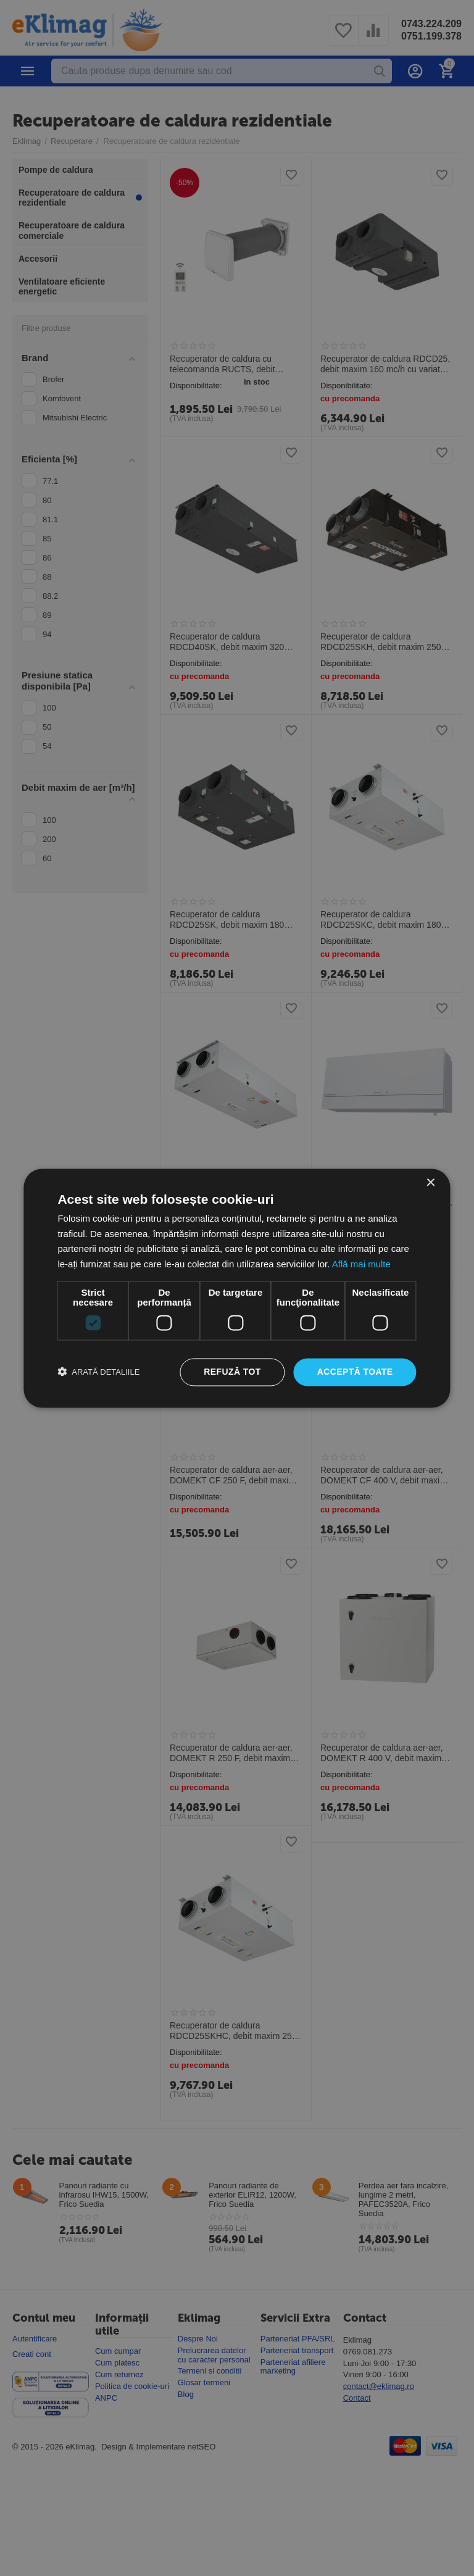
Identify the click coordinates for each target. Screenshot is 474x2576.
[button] (98, 1372)
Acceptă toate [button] (355, 1372)
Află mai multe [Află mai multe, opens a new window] (361, 1264)
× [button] (430, 1183)
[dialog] (237, 1288)
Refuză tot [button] (232, 1372)
